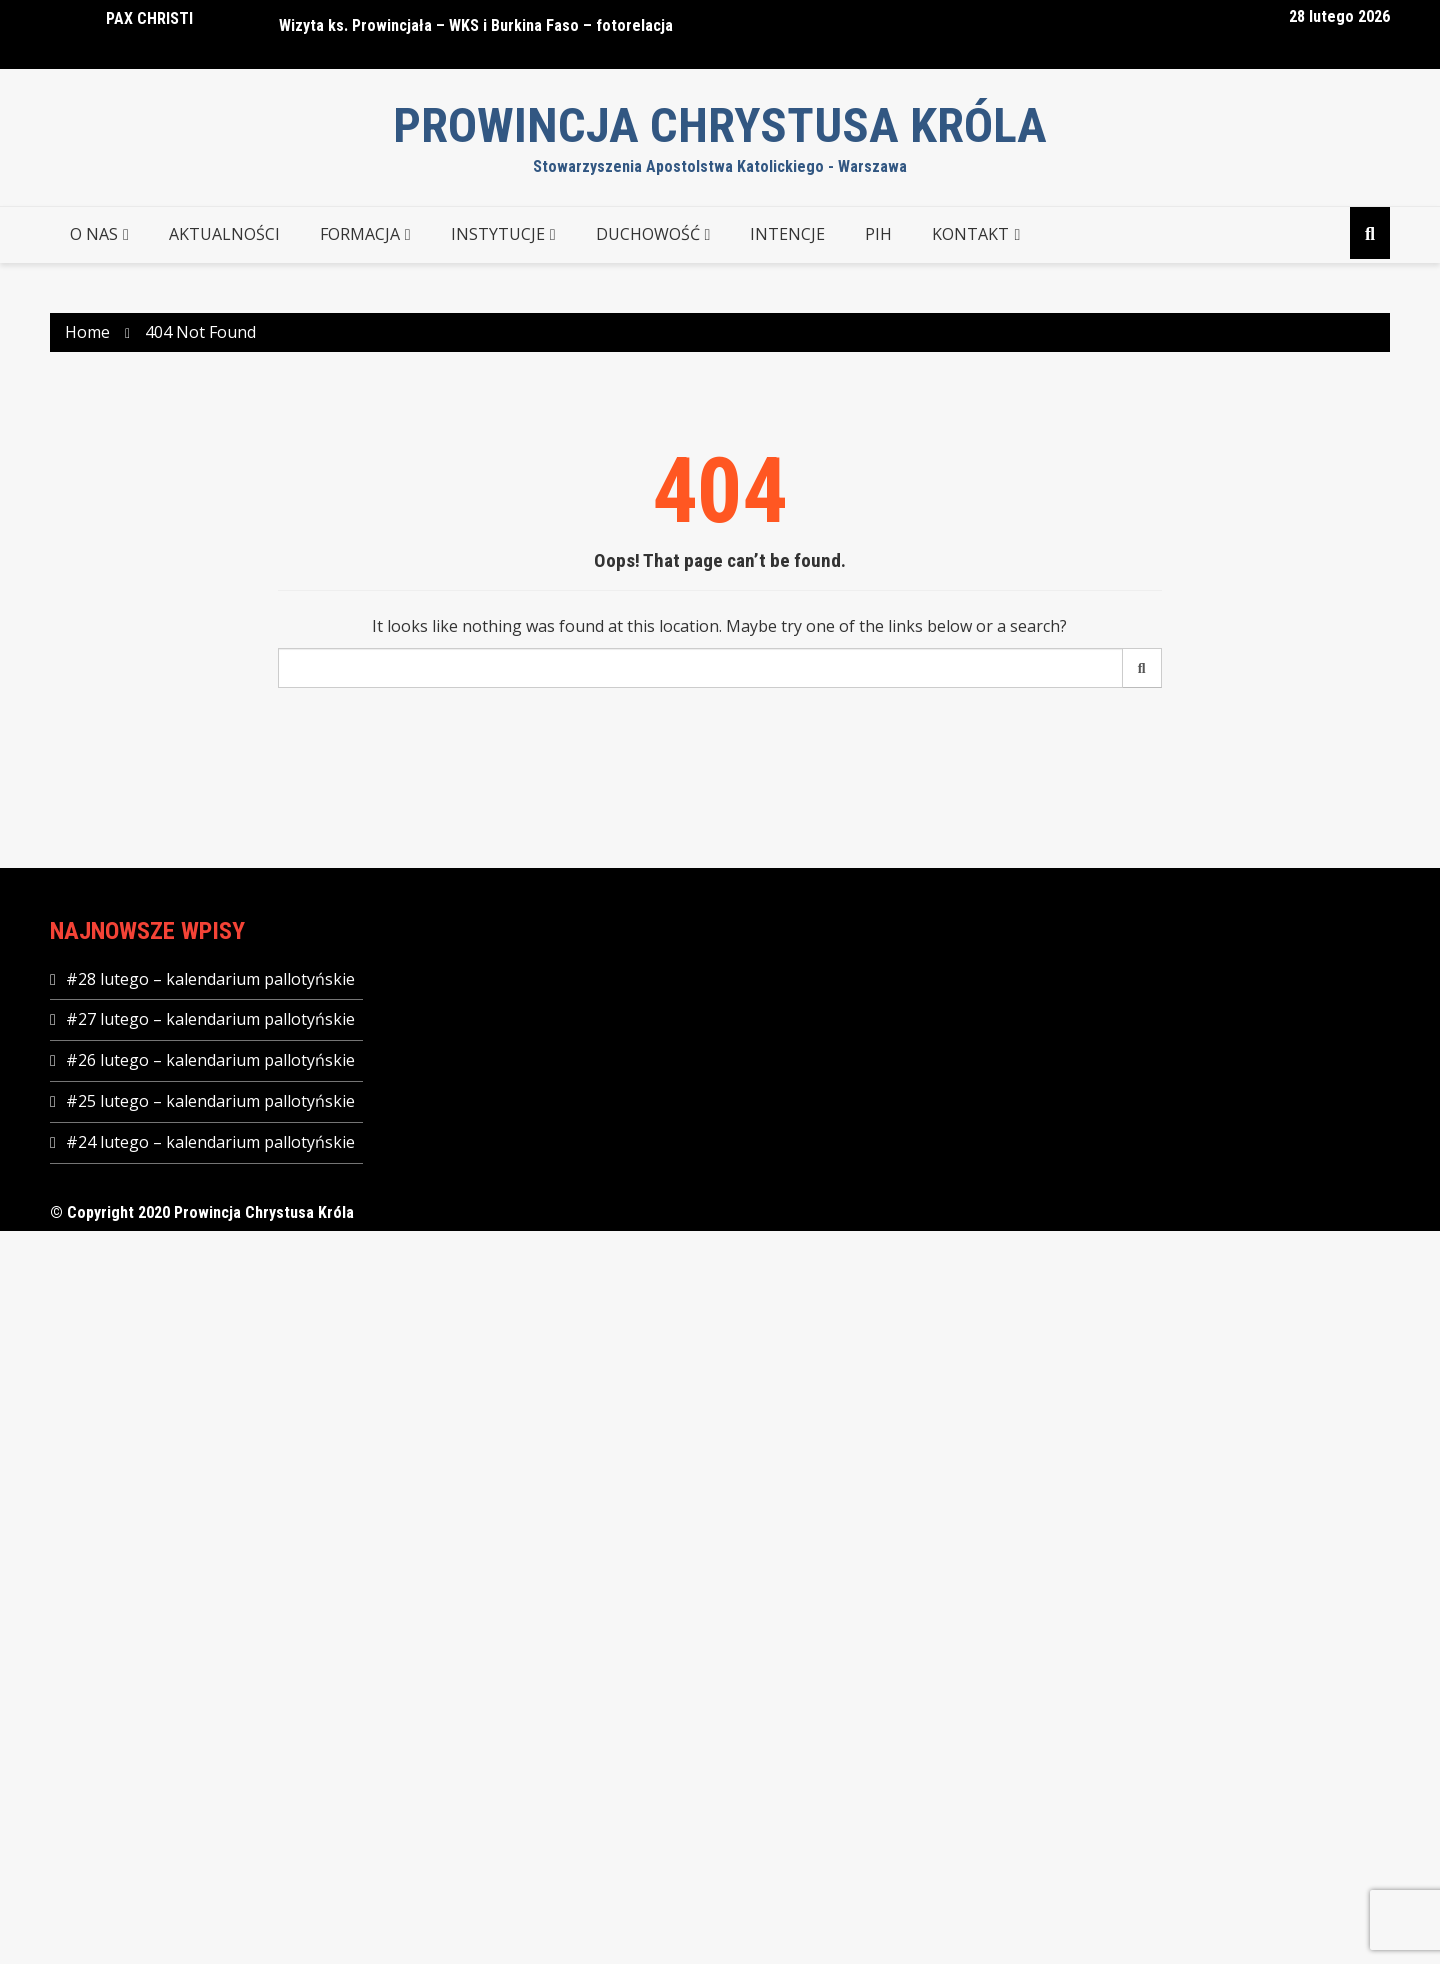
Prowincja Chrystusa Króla (720, 125)
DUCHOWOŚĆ (648, 234)
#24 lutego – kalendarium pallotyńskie (210, 1142)
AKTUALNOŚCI (224, 234)
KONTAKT (970, 234)
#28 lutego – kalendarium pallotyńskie (210, 979)
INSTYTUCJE (498, 234)
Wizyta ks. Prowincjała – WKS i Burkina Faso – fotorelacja (476, 25)
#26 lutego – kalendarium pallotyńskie (210, 1060)
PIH (878, 234)
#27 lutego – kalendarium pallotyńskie (210, 1019)
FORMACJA (360, 234)
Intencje (787, 234)
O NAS (94, 234)
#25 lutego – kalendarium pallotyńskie (210, 1101)
